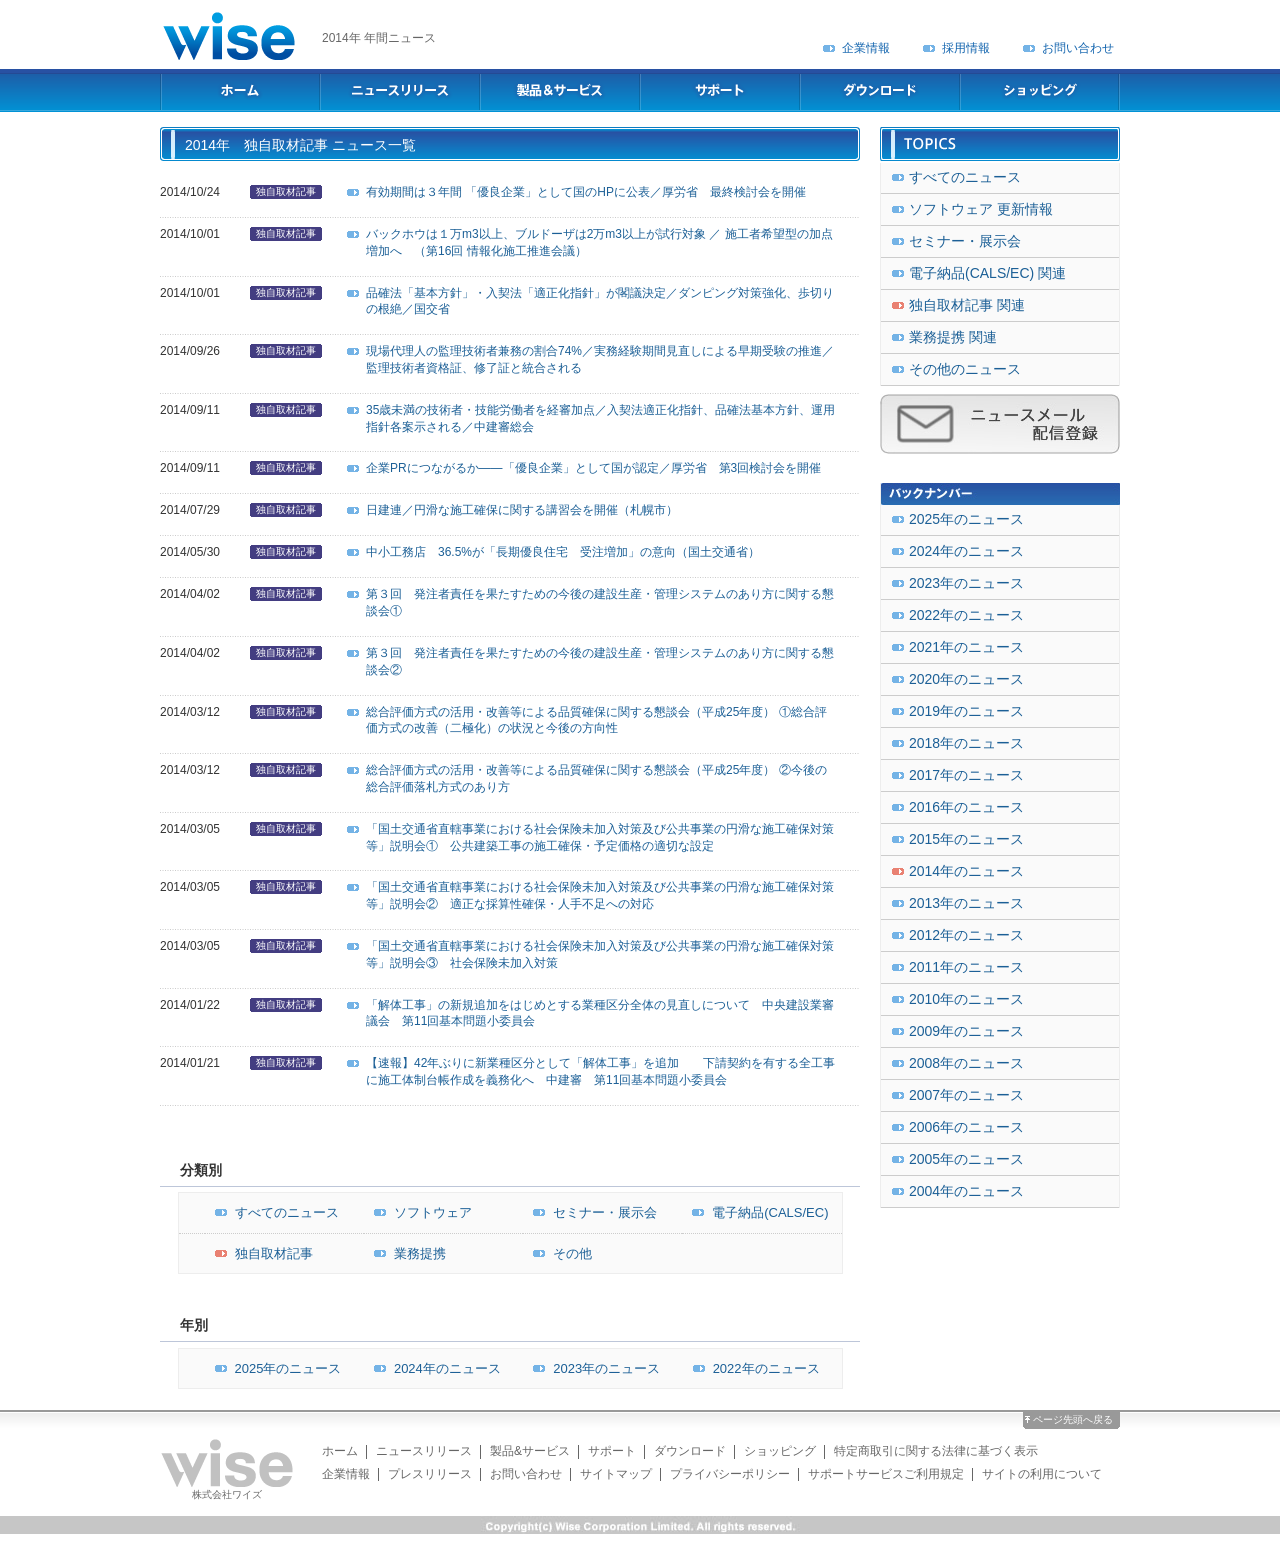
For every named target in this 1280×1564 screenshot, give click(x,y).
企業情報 (866, 48)
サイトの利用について (1042, 1474)
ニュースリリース (424, 1451)
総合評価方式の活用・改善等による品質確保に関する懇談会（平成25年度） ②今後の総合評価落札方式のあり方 (596, 778)
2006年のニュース (966, 1127)
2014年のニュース (966, 871)
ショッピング (780, 1451)
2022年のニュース (751, 1368)
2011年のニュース (966, 967)
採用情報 (966, 48)
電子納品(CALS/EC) (755, 1212)
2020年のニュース (966, 679)
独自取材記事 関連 (967, 305)
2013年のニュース (966, 903)
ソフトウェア (418, 1212)
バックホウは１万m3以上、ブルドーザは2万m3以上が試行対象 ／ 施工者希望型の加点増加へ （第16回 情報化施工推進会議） (599, 242)
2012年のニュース (966, 935)
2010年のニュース (966, 999)
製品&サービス (530, 1451)
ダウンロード (690, 1451)
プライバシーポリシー (730, 1474)
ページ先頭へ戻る (1073, 1419)
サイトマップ (616, 1474)
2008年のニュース (966, 1063)
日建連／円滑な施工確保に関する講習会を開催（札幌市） (522, 510)
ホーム (340, 1451)
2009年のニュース (966, 1031)
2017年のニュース (966, 775)
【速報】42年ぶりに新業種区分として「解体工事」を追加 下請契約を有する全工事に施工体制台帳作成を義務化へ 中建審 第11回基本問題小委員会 (600, 1071)
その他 (557, 1253)
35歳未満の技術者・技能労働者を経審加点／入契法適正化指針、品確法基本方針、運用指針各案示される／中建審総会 (600, 418)
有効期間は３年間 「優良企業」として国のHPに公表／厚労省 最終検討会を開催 (586, 192)
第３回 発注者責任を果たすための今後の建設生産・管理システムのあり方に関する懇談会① (600, 602)
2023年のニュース (591, 1368)
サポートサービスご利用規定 (886, 1474)
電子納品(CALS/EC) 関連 (987, 273)
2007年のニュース (966, 1095)
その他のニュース (965, 369)
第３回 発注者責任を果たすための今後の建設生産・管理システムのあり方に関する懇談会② (600, 661)
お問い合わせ (1078, 48)
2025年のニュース (273, 1368)
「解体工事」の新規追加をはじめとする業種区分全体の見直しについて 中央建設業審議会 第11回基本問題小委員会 (600, 1013)
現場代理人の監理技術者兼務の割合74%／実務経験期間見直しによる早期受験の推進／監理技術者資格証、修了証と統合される (600, 359)
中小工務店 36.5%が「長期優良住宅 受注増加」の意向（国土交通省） (563, 552)
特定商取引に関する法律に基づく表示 (936, 1451)
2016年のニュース (966, 807)
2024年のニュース (432, 1368)
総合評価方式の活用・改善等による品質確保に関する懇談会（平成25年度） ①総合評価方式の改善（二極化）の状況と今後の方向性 (596, 720)
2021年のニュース (966, 647)
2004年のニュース (966, 1191)
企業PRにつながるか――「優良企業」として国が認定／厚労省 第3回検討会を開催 (593, 468)
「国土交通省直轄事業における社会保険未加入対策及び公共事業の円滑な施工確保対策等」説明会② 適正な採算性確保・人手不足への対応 (600, 895)
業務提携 (405, 1253)
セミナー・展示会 (590, 1212)
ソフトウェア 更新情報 (981, 209)
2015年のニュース (966, 839)
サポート (612, 1451)
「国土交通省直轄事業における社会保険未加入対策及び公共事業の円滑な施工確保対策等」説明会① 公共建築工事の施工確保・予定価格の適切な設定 (600, 837)
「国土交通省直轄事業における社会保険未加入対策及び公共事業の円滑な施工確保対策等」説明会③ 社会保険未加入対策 (600, 954)
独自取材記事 (286, 191)
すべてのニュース (272, 1212)
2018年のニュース (966, 743)
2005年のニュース (966, 1159)
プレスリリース (430, 1474)
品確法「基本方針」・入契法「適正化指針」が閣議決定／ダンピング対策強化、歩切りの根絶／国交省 (600, 301)
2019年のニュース (966, 711)
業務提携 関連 (953, 337)
